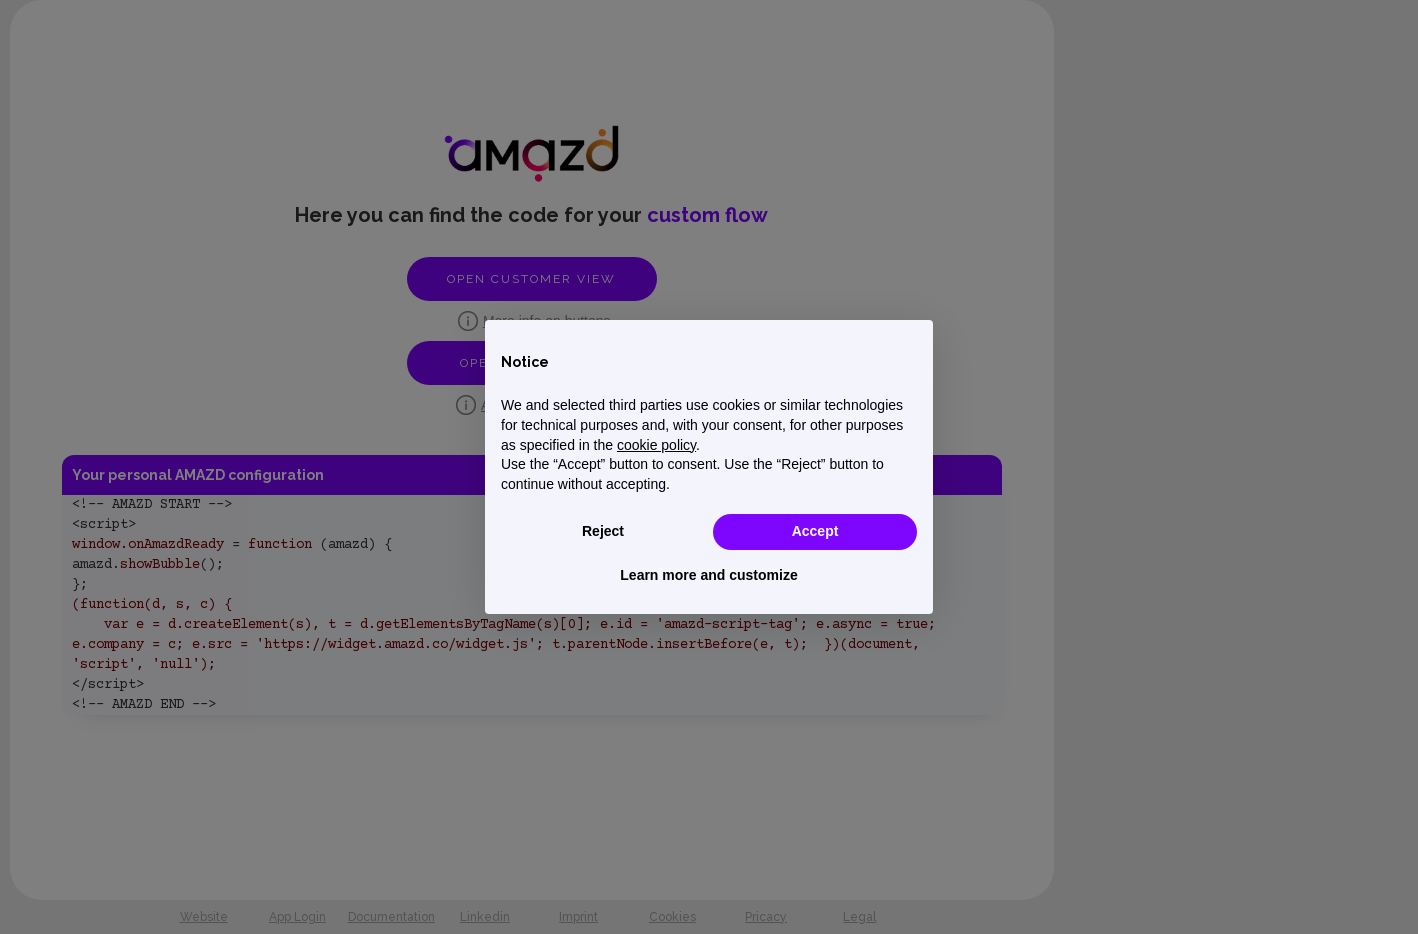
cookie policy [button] (656, 445)
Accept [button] (815, 531)
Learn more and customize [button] (708, 575)
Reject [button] (603, 531)
